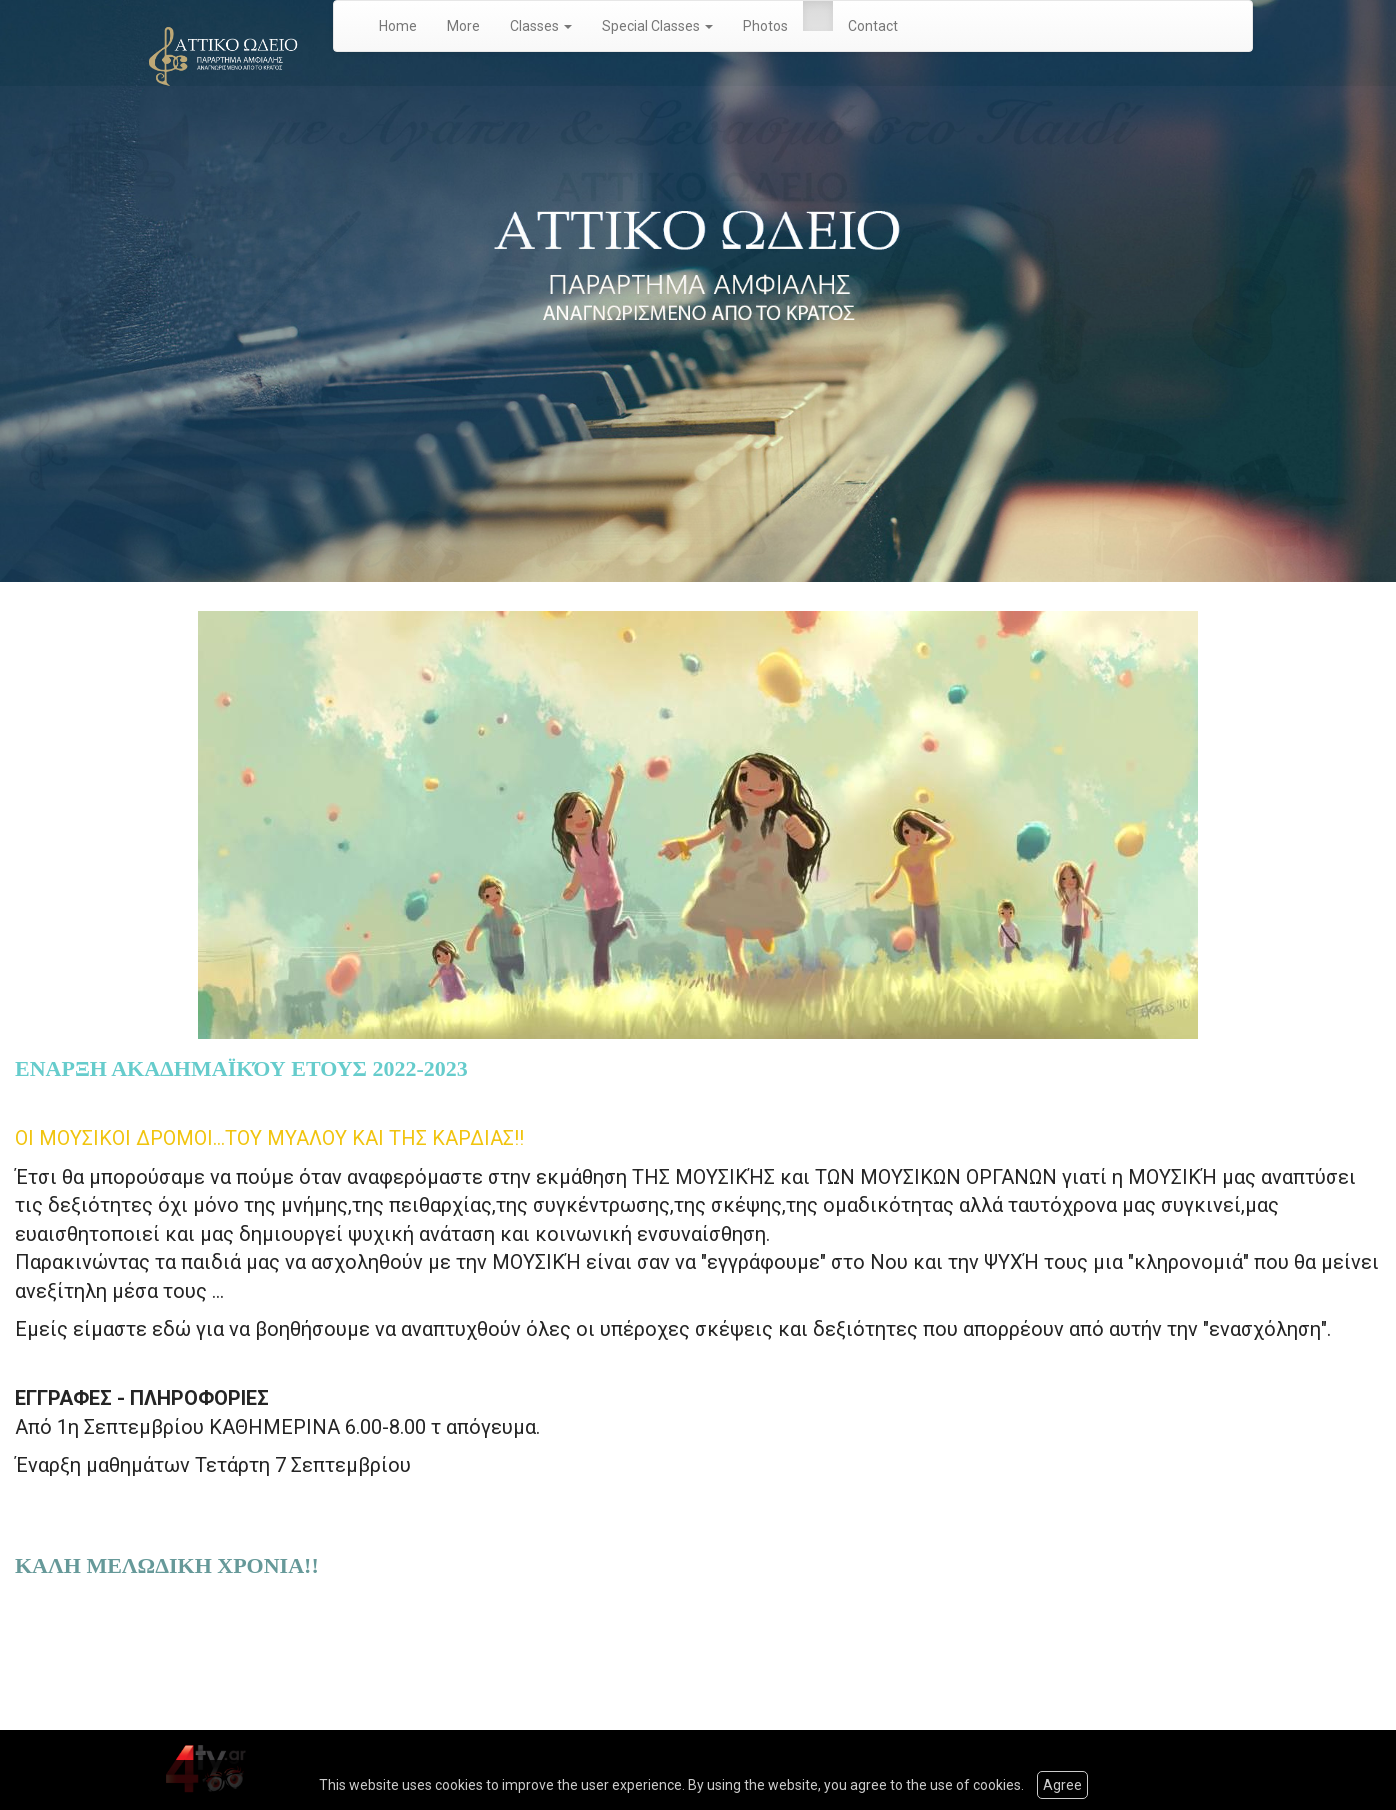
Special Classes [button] (657, 26)
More (463, 26)
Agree (1062, 1785)
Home (398, 26)
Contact (873, 26)
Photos (765, 26)
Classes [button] (541, 26)
